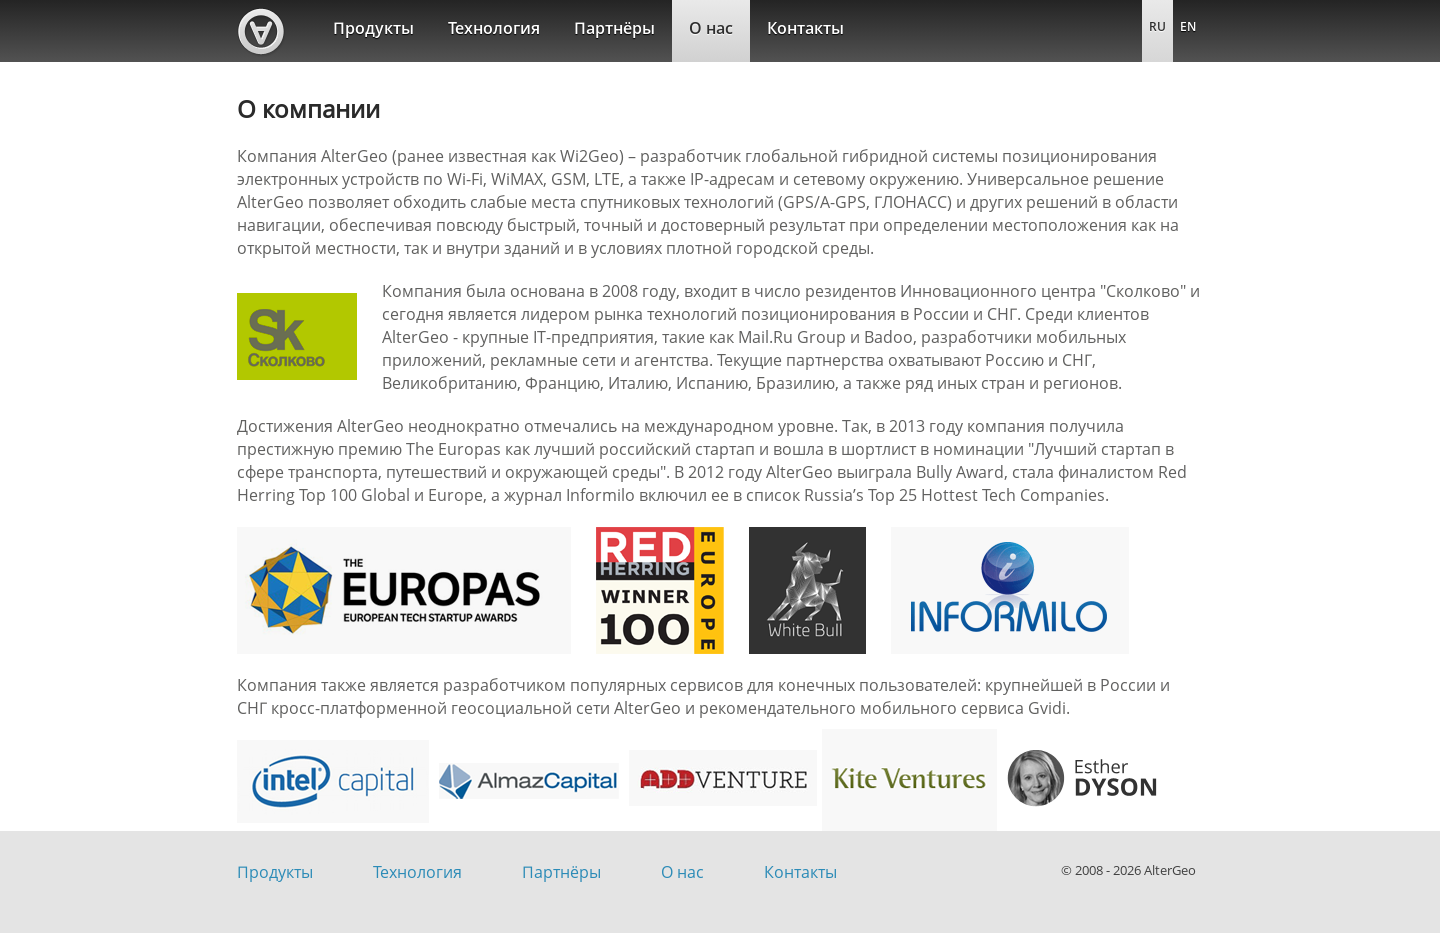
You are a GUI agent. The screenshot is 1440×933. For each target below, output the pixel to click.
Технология (494, 28)
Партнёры (614, 28)
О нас (711, 28)
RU (1157, 26)
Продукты (373, 28)
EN (1188, 26)
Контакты (805, 28)
